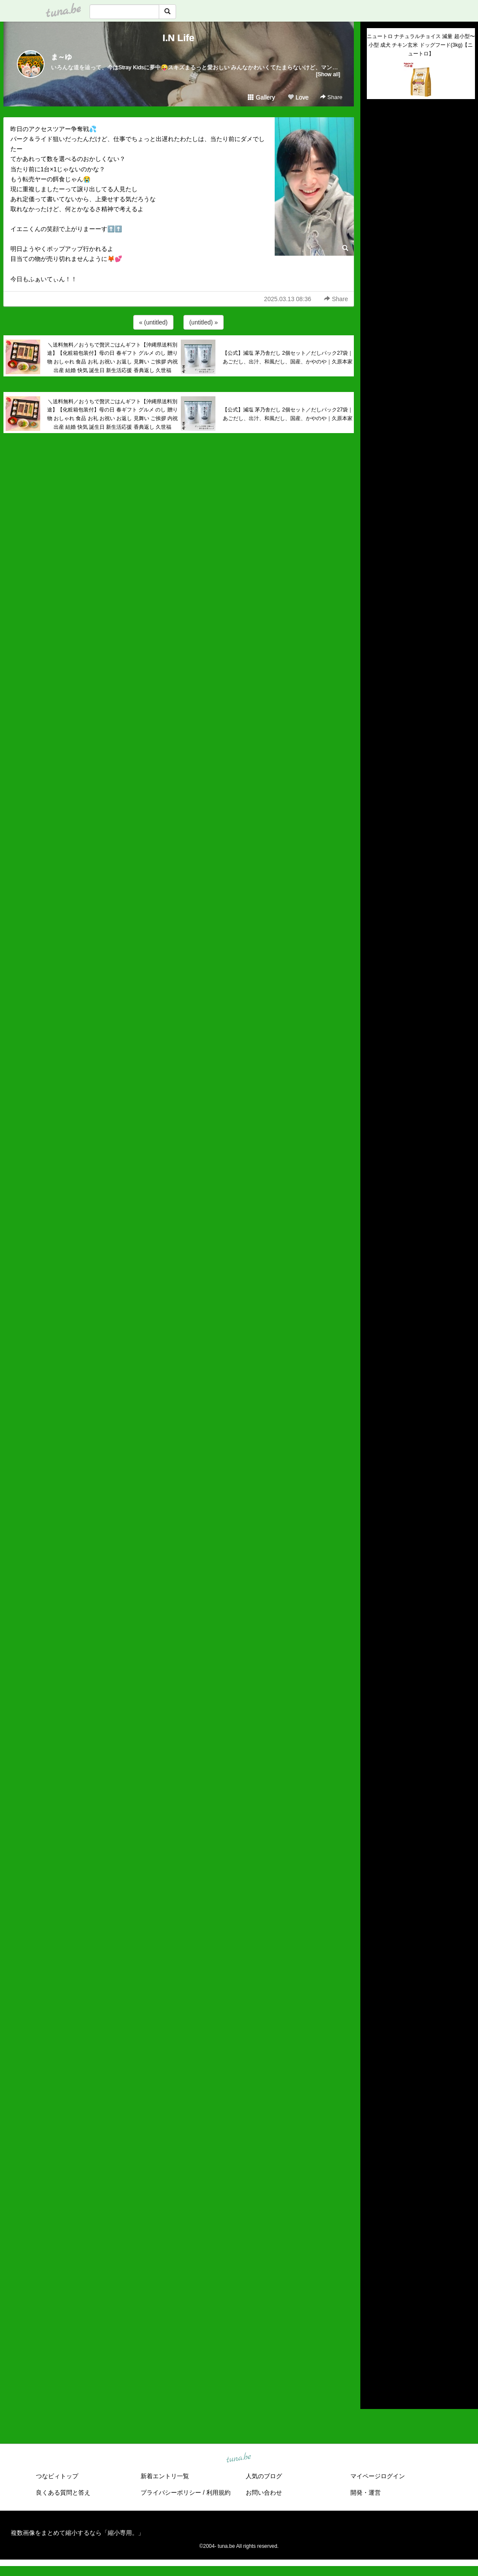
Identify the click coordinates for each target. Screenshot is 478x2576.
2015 (373, 2356)
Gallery (261, 97)
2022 (373, 2287)
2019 (373, 2316)
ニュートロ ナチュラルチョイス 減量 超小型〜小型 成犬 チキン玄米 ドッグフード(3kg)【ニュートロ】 (421, 45)
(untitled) (378, 135)
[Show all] (328, 74)
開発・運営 (365, 2492)
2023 (373, 2277)
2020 (373, 2306)
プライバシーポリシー (171, 2492)
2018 (373, 2326)
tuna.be (238, 2458)
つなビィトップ (57, 2476)
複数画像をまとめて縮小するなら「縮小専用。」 (77, 2532)
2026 (373, 2246)
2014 (373, 2366)
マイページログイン (377, 2476)
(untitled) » (203, 322)
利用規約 (218, 2492)
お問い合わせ (264, 2492)
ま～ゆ (61, 57)
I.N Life (178, 37)
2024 (373, 2266)
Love (298, 97)
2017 (373, 2336)
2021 (373, 2296)
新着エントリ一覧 (165, 2476)
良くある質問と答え (63, 2492)
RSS (377, 2393)
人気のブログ (264, 2476)
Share (331, 97)
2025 (373, 2256)
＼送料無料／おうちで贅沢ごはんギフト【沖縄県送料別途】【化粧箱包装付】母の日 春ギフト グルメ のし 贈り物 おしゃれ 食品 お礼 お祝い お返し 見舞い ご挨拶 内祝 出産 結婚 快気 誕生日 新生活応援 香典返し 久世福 (112, 357)
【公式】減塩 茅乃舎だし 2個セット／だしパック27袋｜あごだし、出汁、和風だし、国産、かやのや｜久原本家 (287, 357)
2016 (373, 2346)
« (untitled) (153, 322)
